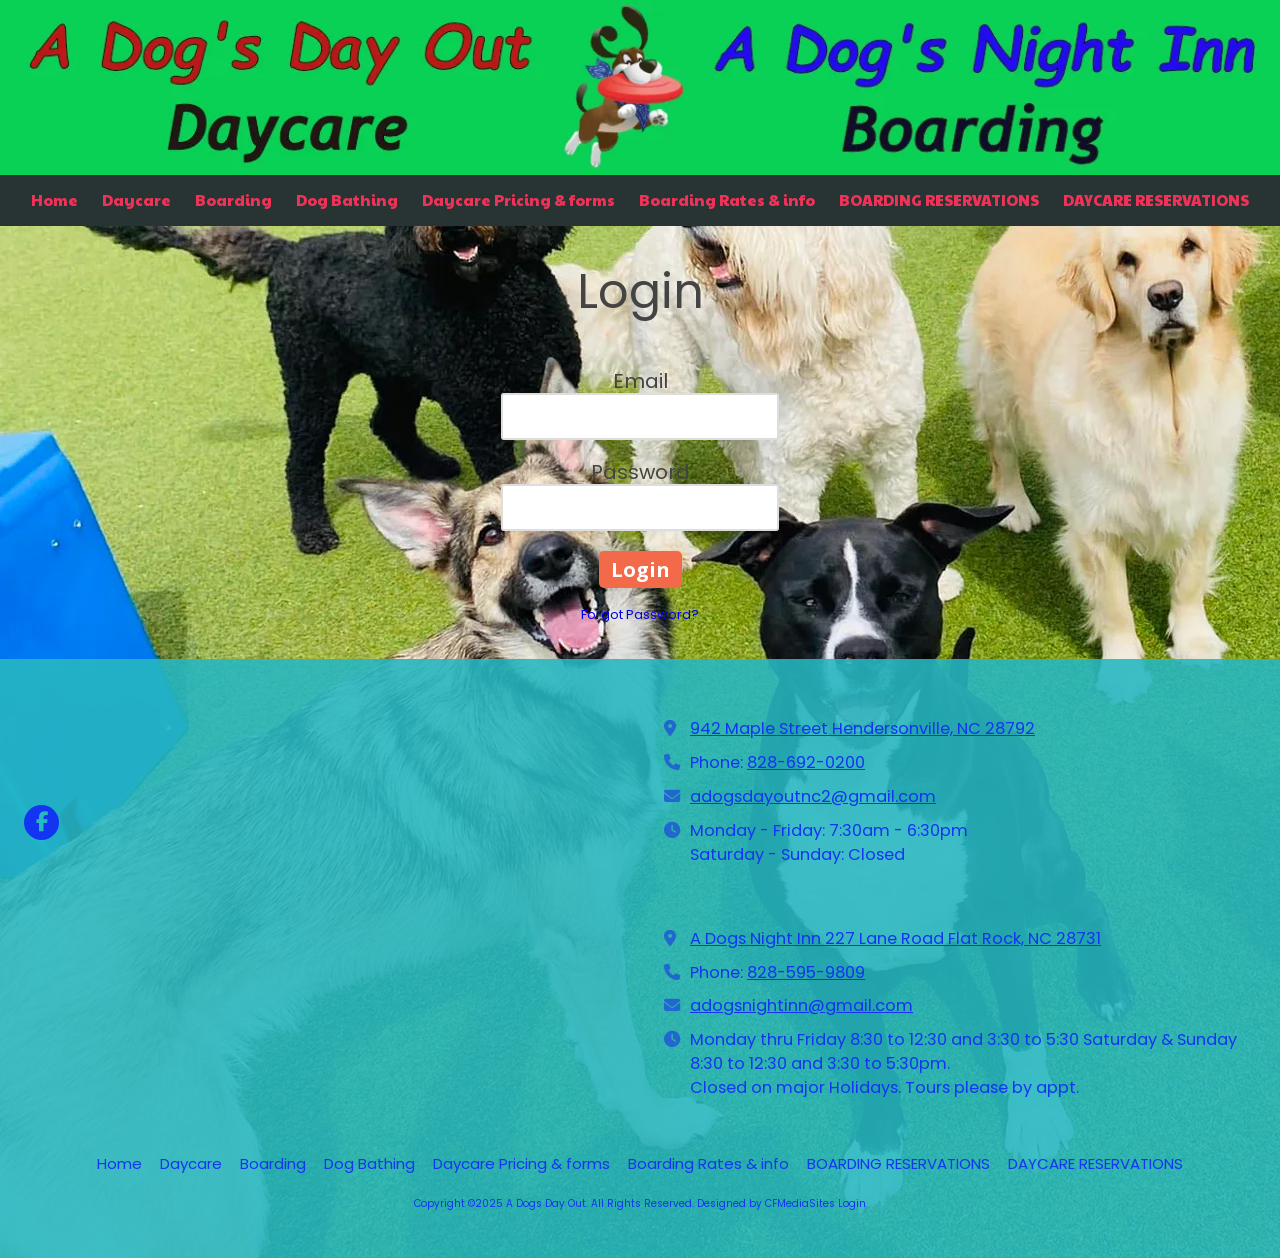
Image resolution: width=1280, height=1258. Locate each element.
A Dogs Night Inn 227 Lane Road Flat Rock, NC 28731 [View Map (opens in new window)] (895, 938)
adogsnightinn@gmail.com (801, 1005)
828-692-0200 (806, 762)
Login (852, 1203)
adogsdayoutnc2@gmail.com (813, 796)
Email (640, 381)
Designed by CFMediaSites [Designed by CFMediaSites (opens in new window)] (766, 1203)
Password (640, 472)
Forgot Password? (640, 614)
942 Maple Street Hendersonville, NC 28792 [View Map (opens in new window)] (862, 728)
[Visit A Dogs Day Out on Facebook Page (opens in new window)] (41, 822)
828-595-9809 (806, 972)
